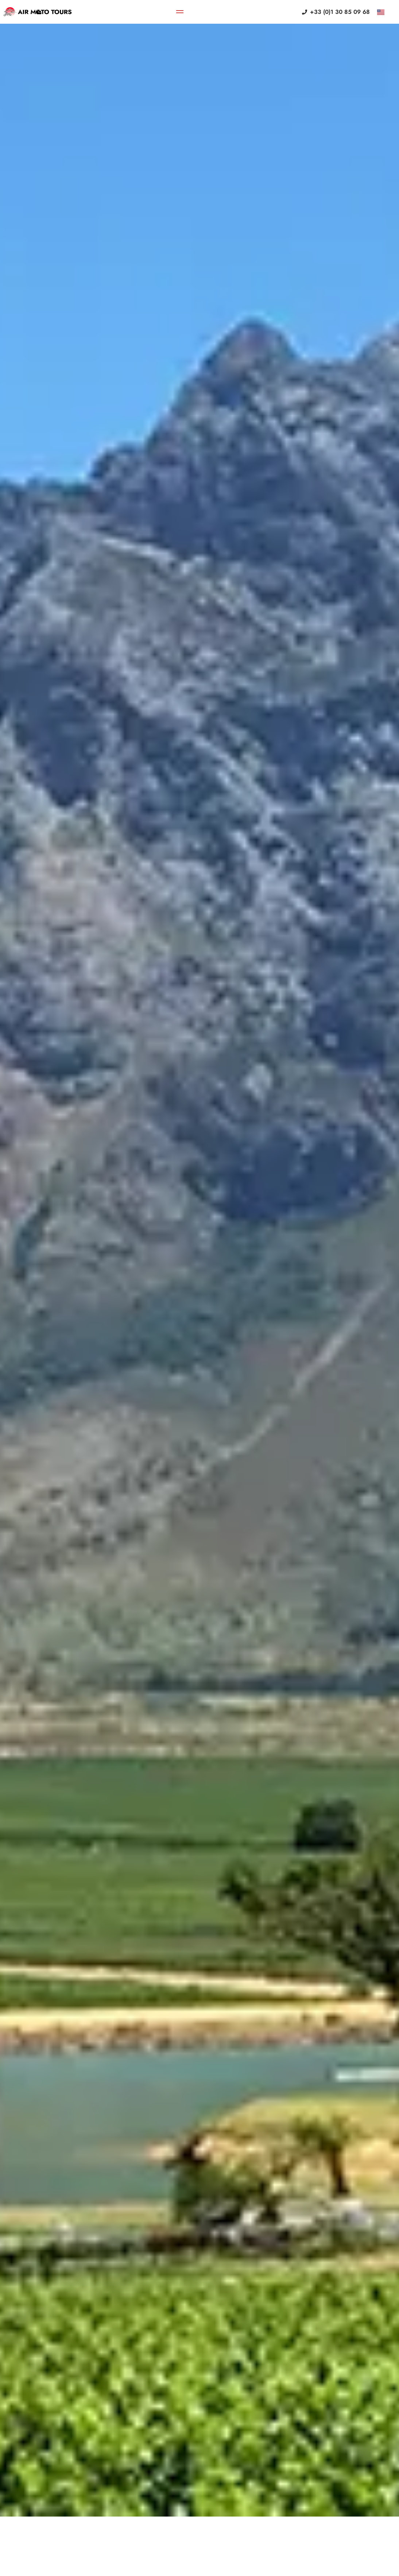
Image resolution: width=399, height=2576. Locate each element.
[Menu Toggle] (179, 12)
